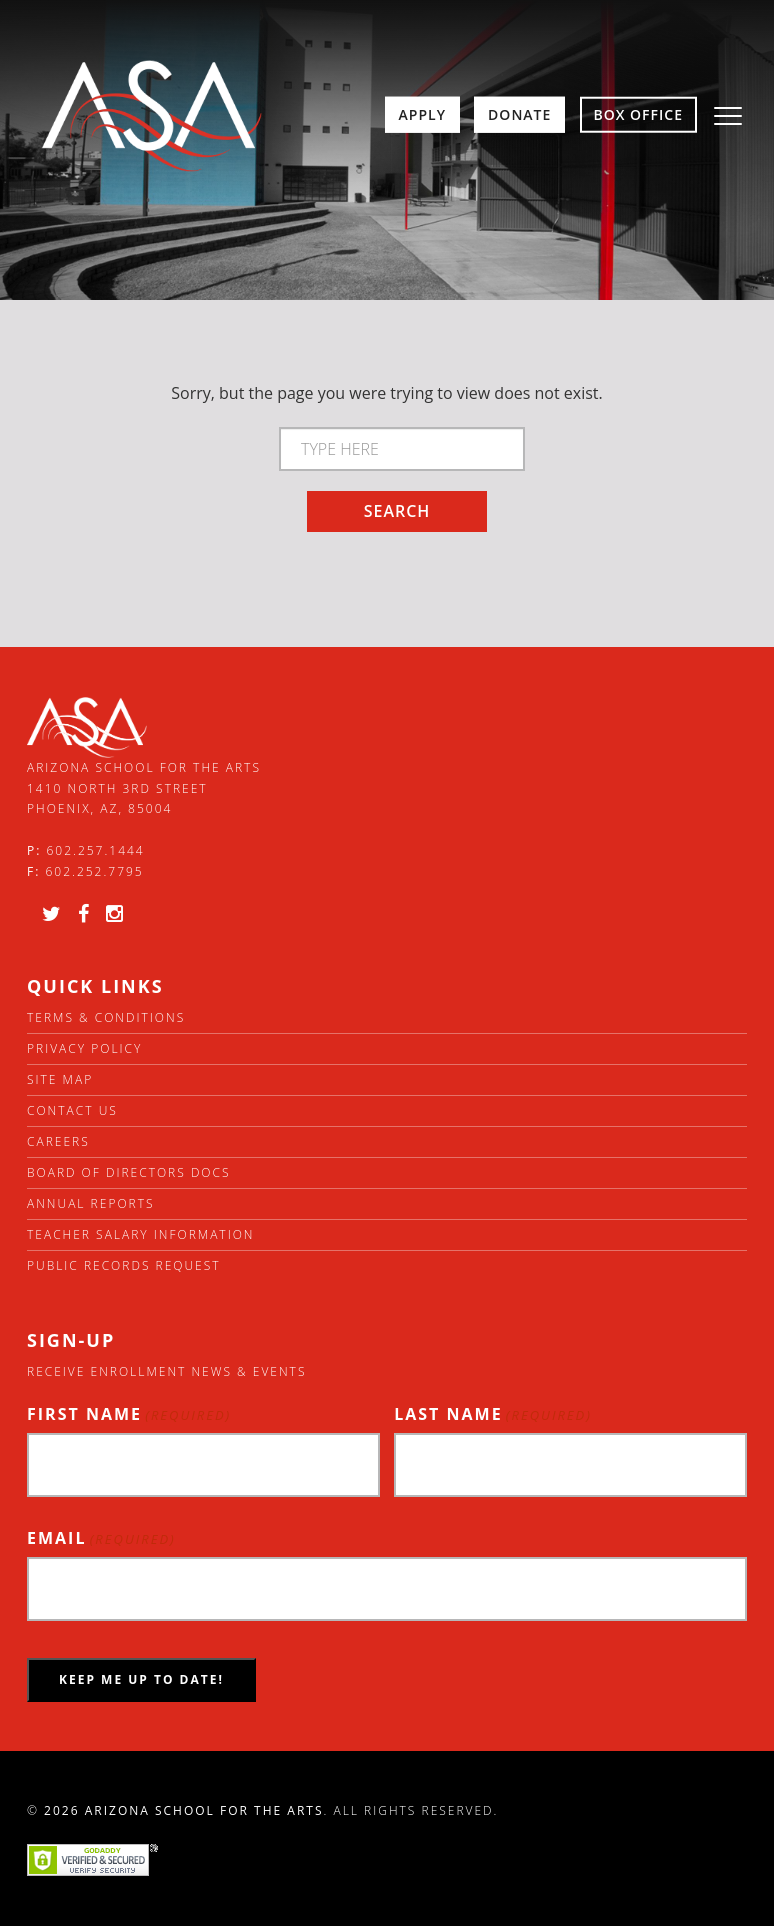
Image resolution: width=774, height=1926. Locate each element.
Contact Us (72, 1110)
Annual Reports (91, 1203)
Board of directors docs (129, 1172)
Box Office (639, 114)
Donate (519, 114)
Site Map (60, 1079)
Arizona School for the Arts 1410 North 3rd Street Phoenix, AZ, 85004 (144, 788)
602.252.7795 (94, 871)
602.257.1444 (96, 850)
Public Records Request (124, 1265)
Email (101, 1538)
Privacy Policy (84, 1048)
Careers (58, 1141)
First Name (129, 1414)
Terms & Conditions (106, 1017)
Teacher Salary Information (141, 1234)
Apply (422, 114)
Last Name (493, 1414)
